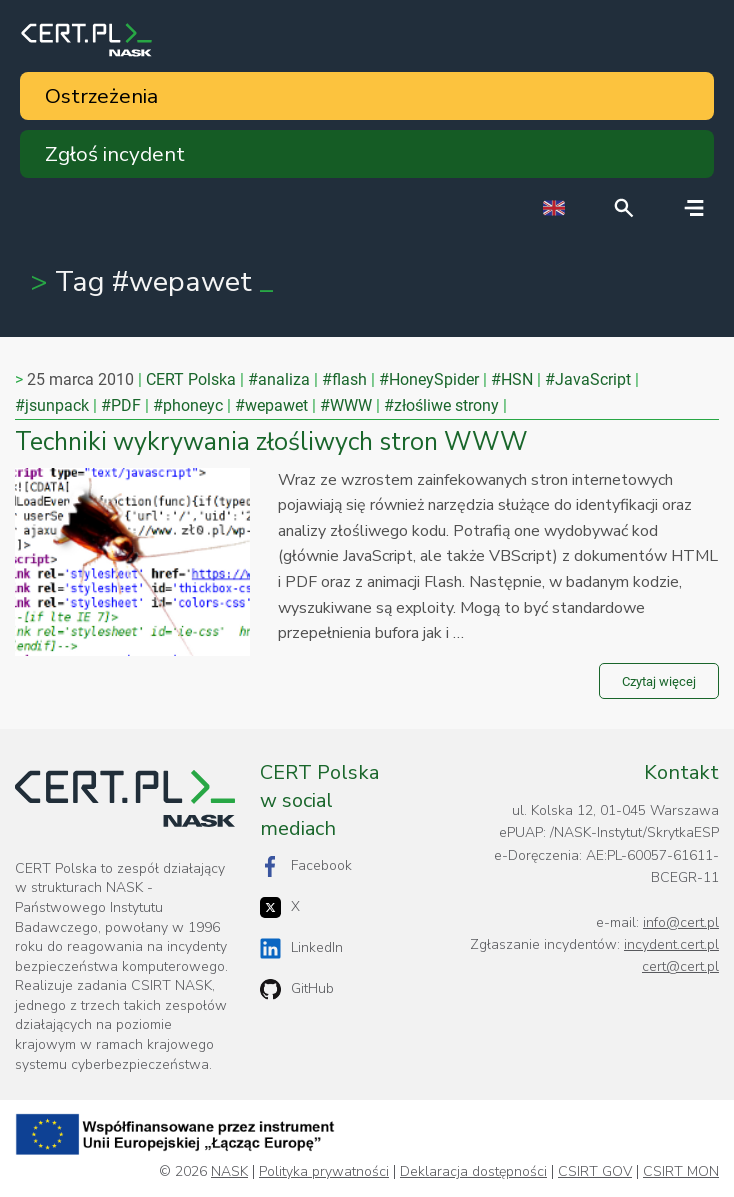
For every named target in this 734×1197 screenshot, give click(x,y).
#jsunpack (52, 405)
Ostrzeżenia (101, 96)
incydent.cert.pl (671, 944)
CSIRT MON (681, 1172)
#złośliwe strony (441, 405)
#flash (344, 379)
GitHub (297, 989)
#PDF (121, 405)
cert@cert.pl (680, 966)
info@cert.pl (681, 922)
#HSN (512, 379)
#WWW (346, 405)
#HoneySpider (429, 379)
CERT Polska (191, 379)
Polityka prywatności (324, 1172)
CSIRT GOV (595, 1172)
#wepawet (271, 405)
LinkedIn (301, 948)
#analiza (279, 379)
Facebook (306, 866)
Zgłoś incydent (115, 154)
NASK (229, 1172)
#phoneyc (188, 405)
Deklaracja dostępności (473, 1172)
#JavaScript (588, 379)
